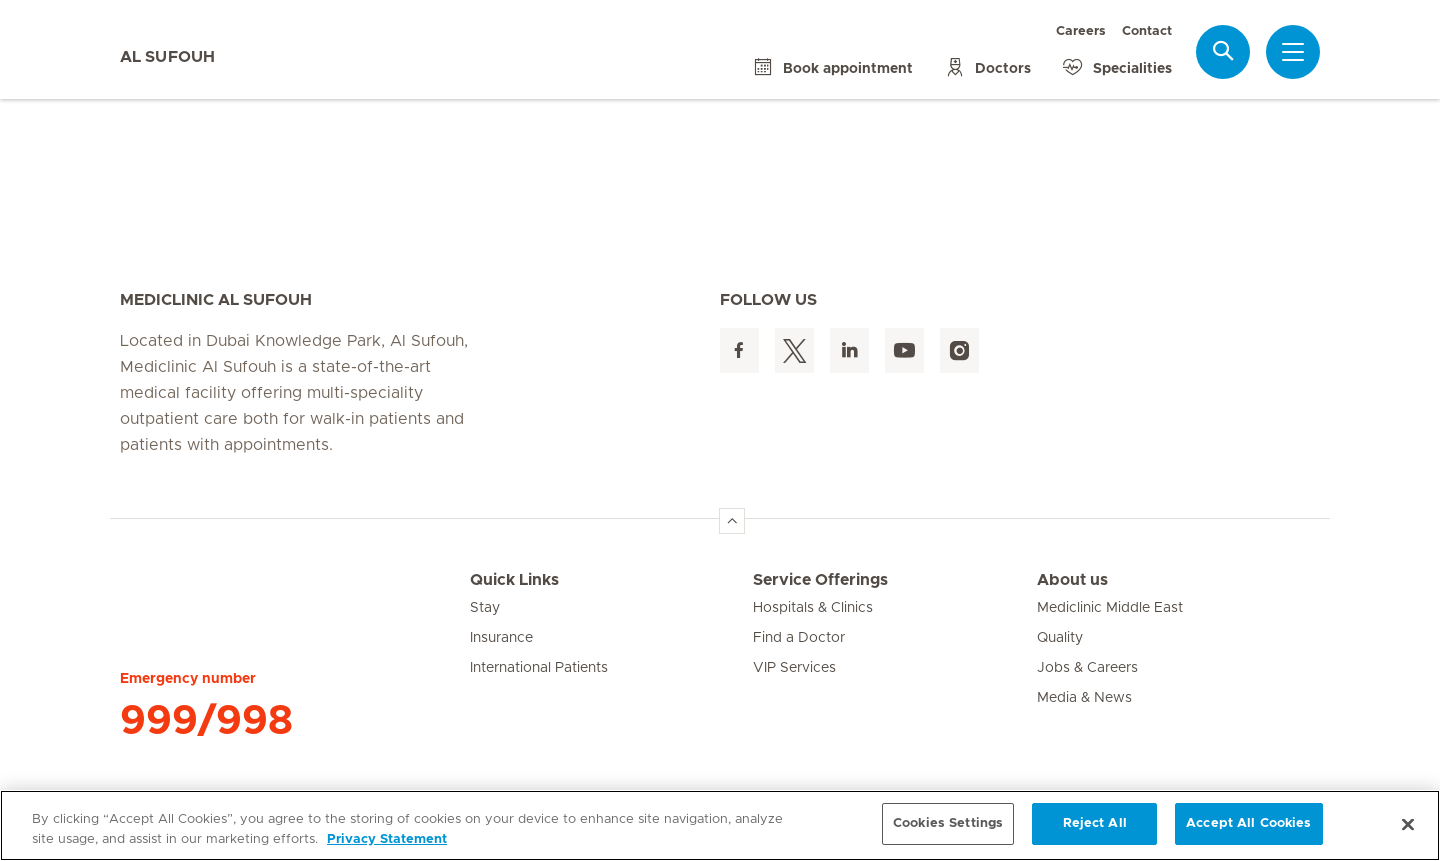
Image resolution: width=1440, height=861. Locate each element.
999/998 (206, 721)
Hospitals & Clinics (813, 608)
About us (1072, 580)
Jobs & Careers (1087, 668)
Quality (1060, 638)
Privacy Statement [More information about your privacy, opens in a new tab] (387, 839)
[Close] (1408, 824)
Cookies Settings (948, 823)
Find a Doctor (799, 638)
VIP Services (794, 668)
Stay (485, 608)
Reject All (1095, 823)
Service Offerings (820, 580)
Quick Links (514, 580)
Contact (1147, 31)
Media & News (1084, 698)
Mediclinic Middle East (1110, 608)
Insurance (501, 638)
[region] (720, 825)
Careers (1081, 31)
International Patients (539, 668)
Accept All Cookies (1248, 823)
